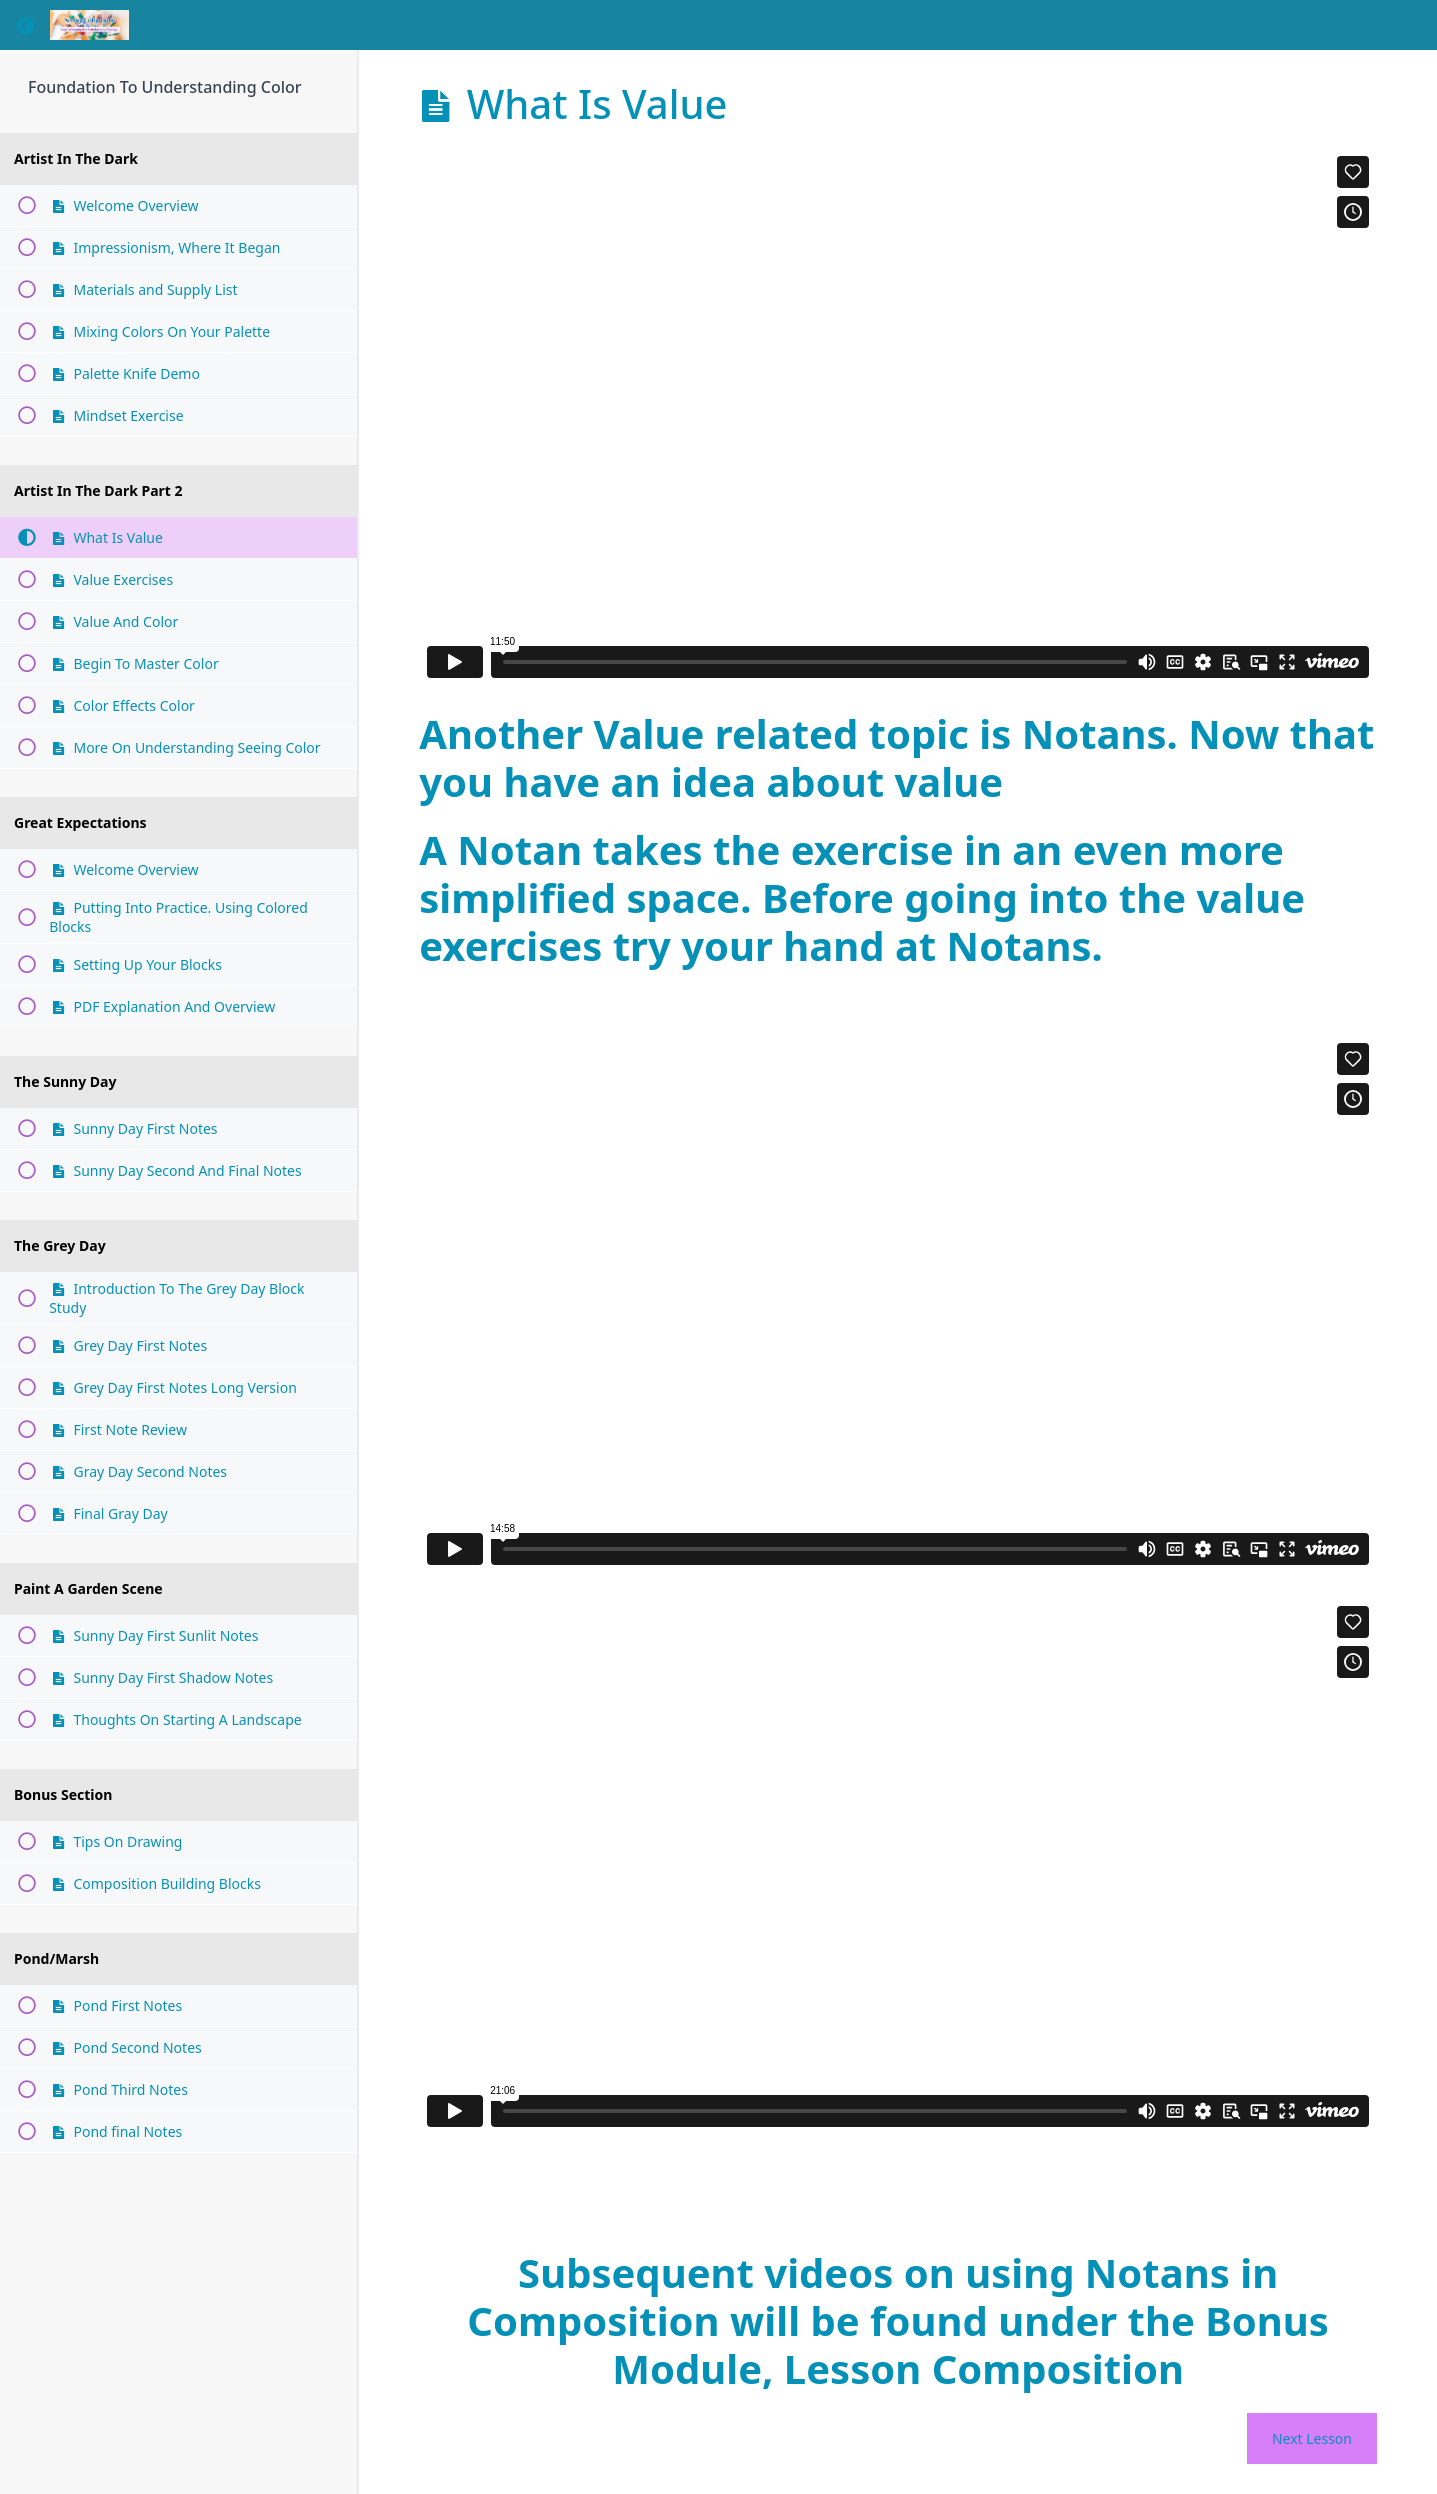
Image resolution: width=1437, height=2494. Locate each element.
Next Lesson (1312, 2438)
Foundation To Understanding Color (165, 87)
